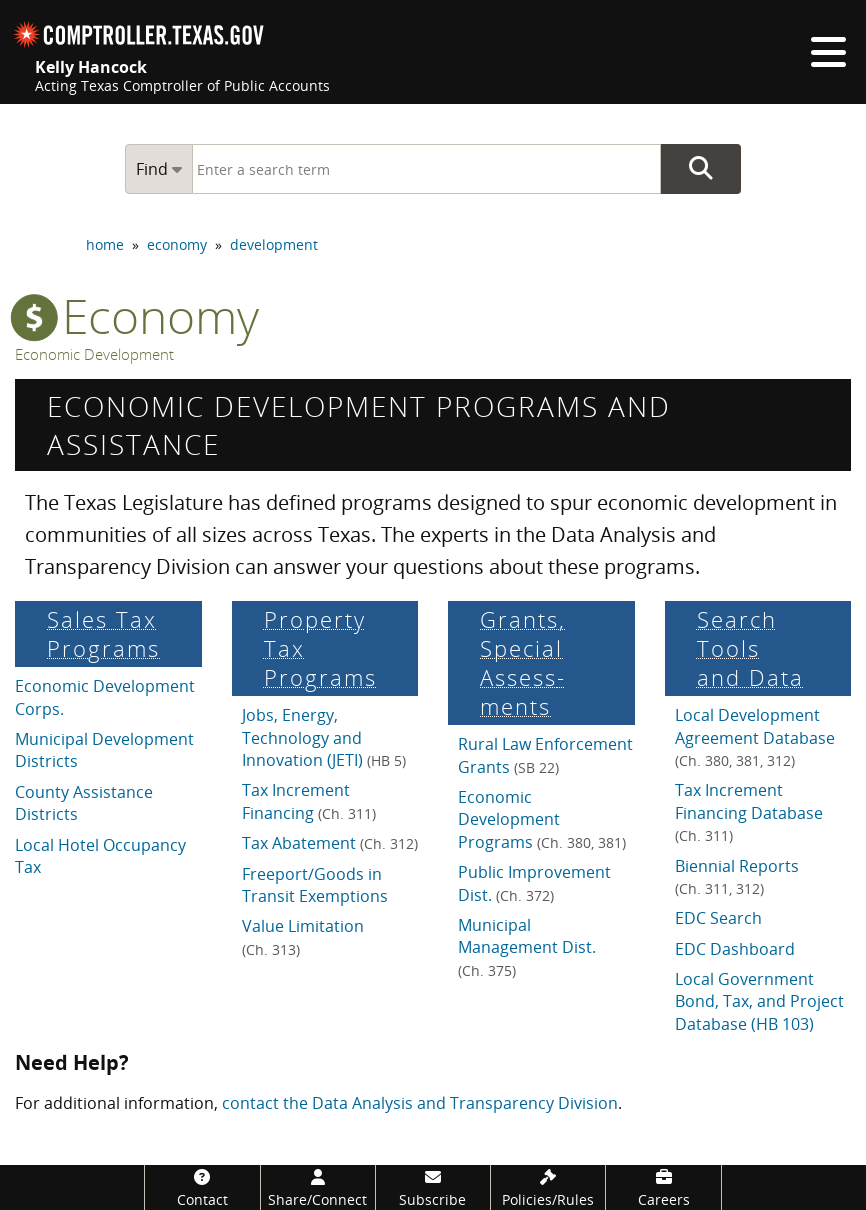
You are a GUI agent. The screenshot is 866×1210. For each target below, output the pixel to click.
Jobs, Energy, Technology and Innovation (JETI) (324, 737)
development (274, 244)
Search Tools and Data (750, 648)
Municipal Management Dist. (527, 947)
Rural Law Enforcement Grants (545, 755)
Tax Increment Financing (309, 801)
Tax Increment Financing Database (749, 812)
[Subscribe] (433, 1187)
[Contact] (202, 1187)
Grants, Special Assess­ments (523, 663)
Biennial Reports (737, 876)
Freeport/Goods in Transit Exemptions (315, 885)
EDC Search (718, 918)
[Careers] (663, 1187)
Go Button (701, 169)
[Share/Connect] (318, 1187)
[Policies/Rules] (548, 1187)
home (105, 244)
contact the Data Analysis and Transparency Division (420, 1103)
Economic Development (94, 354)
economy (177, 244)
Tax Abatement (330, 843)
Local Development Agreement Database (755, 737)
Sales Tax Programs (103, 634)
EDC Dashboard (735, 949)
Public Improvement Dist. (534, 883)
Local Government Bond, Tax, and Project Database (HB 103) (759, 1001)
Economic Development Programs (542, 819)
